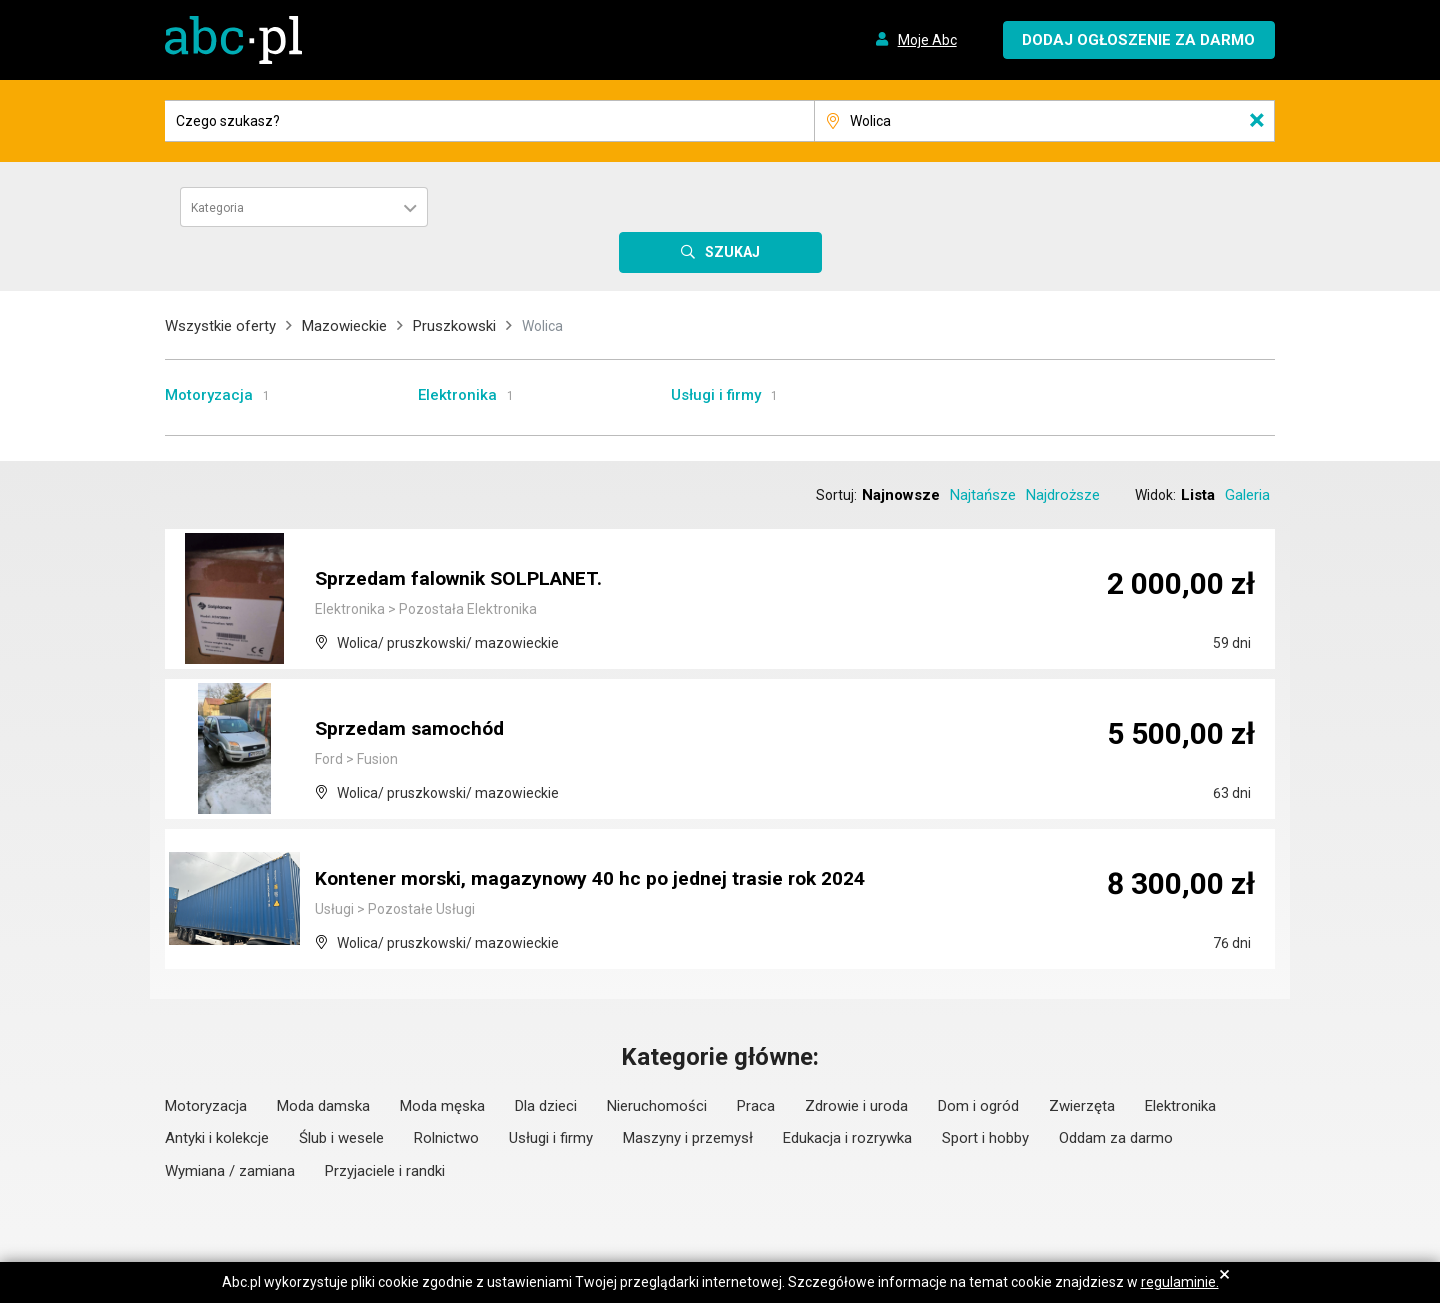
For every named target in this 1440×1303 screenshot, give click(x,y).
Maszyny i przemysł (688, 1138)
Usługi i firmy (716, 395)
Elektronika (457, 395)
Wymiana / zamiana (230, 1171)
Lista (1198, 495)
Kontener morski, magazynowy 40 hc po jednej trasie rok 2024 (598, 880)
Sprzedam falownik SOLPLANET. (464, 580)
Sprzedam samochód (413, 730)
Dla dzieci (546, 1106)
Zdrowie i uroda (856, 1106)
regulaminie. (1180, 1282)
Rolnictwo (446, 1138)
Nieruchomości (657, 1106)
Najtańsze (983, 495)
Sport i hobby (985, 1138)
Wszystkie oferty (220, 326)
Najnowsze (901, 495)
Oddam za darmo (1116, 1138)
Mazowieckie (344, 326)
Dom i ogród (978, 1106)
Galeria (1247, 495)
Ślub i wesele (341, 1138)
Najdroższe (1063, 495)
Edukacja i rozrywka (847, 1138)
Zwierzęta (1082, 1106)
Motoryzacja (209, 395)
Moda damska (323, 1106)
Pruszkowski (454, 326)
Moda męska (442, 1106)
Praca (756, 1106)
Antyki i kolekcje (217, 1138)
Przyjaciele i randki (385, 1171)
